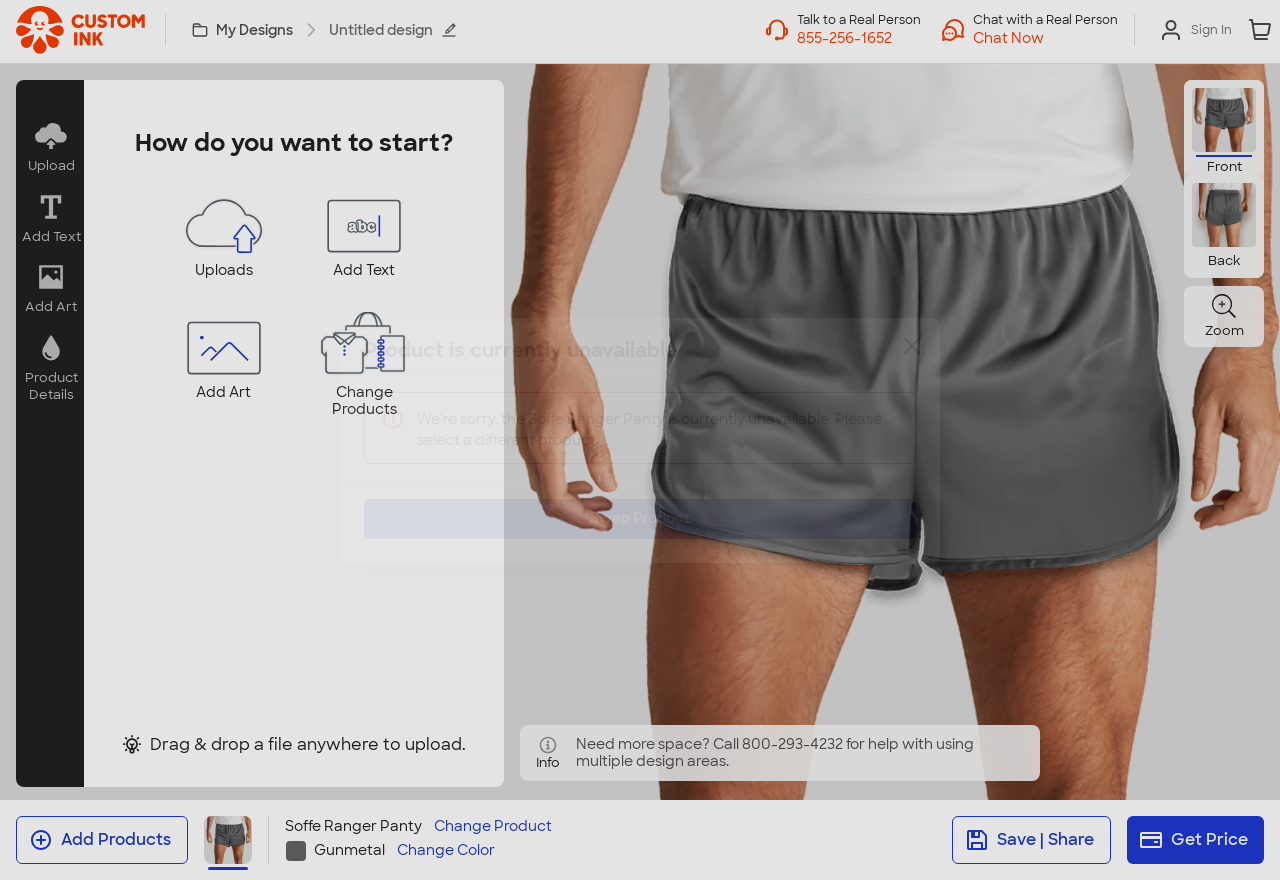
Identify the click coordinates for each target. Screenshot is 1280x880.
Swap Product (640, 503)
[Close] (912, 361)
